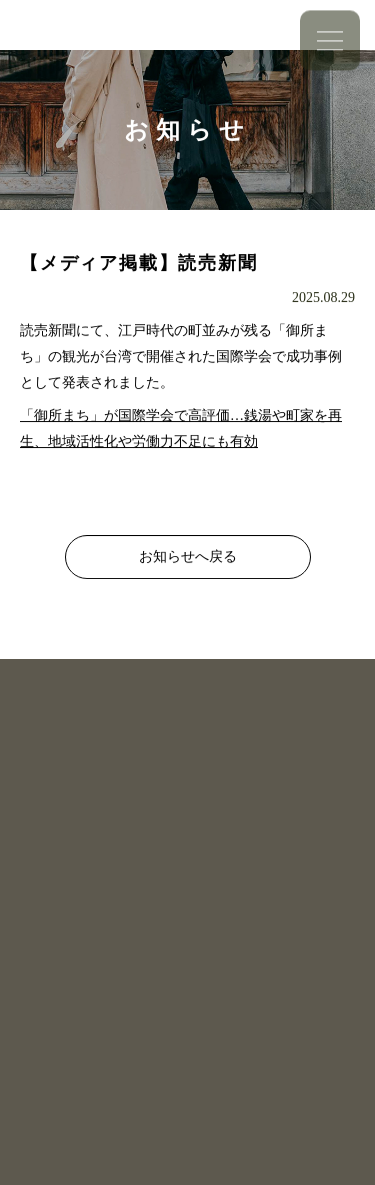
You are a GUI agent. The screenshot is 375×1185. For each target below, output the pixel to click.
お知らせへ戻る (188, 556)
